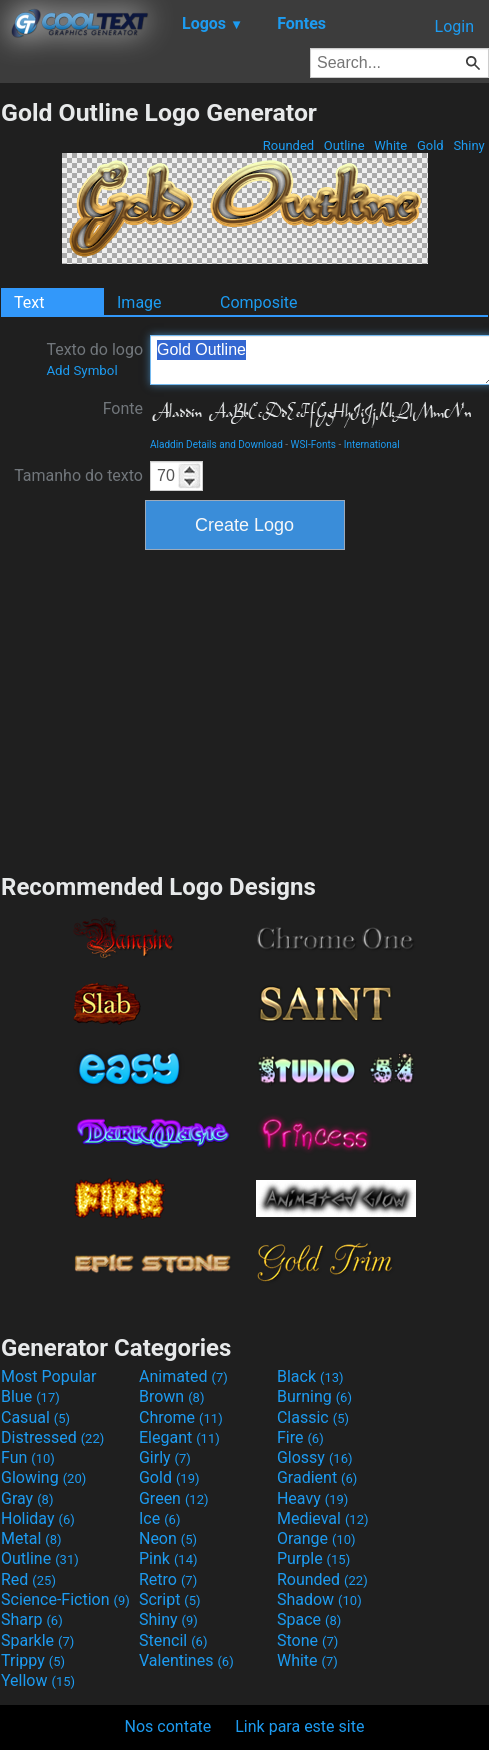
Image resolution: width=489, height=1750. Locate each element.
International (372, 444)
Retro (168, 1579)
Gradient (317, 1477)
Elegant (179, 1437)
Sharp (32, 1619)
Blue (30, 1396)
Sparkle (37, 1640)
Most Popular (49, 1376)
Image (139, 302)
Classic (313, 1417)
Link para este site (299, 1726)
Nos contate (168, 1726)
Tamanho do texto (78, 475)
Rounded (289, 145)
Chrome (181, 1417)
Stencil (173, 1640)
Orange (316, 1538)
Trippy (33, 1660)
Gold (430, 145)
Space (309, 1619)
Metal (31, 1538)
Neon (168, 1538)
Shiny (469, 145)
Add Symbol (81, 370)
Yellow (38, 1680)
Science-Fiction (65, 1599)
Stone (307, 1640)
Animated (183, 1376)
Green (174, 1498)
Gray (27, 1498)
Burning (314, 1396)
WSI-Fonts (313, 444)
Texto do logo (94, 359)
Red (28, 1579)
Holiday (38, 1518)
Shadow (319, 1599)
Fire (300, 1437)
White (390, 145)
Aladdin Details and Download (216, 444)
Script (170, 1599)
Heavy (312, 1498)
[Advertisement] (245, 709)
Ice (159, 1518)
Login (454, 26)
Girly (165, 1457)
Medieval (323, 1518)
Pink (168, 1558)
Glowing (43, 1477)
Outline (344, 145)
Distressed (52, 1437)
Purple (313, 1558)
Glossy (315, 1457)
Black (310, 1376)
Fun (28, 1457)
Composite (259, 302)
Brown (171, 1396)
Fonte (123, 408)
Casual (35, 1417)
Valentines (186, 1660)
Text (29, 302)
